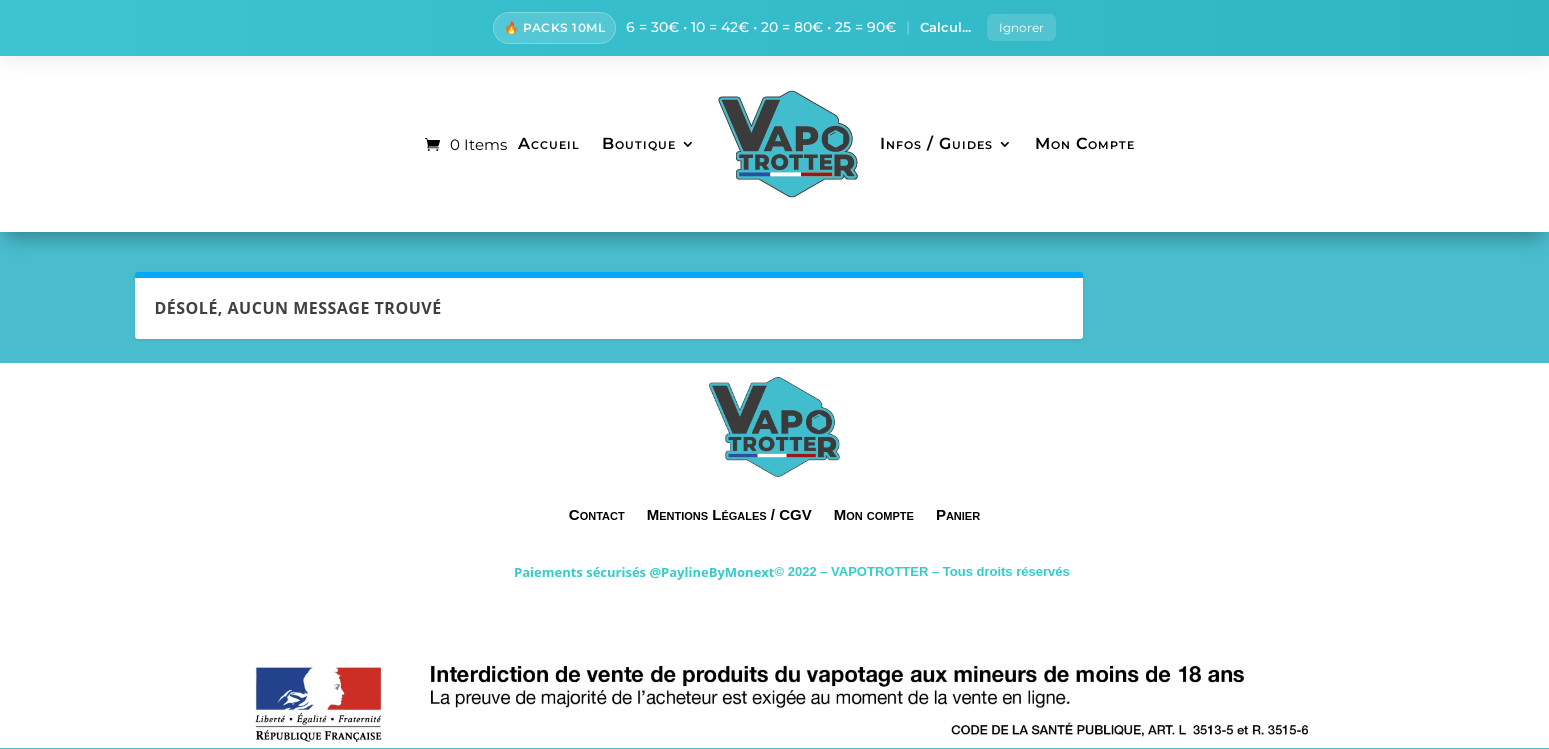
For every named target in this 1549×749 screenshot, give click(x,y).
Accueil (549, 145)
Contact (597, 516)
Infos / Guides (936, 145)
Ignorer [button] (1021, 28)
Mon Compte (1085, 145)
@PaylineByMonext (711, 574)
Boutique (639, 145)
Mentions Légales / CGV (729, 516)
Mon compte (874, 516)
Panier (958, 516)
